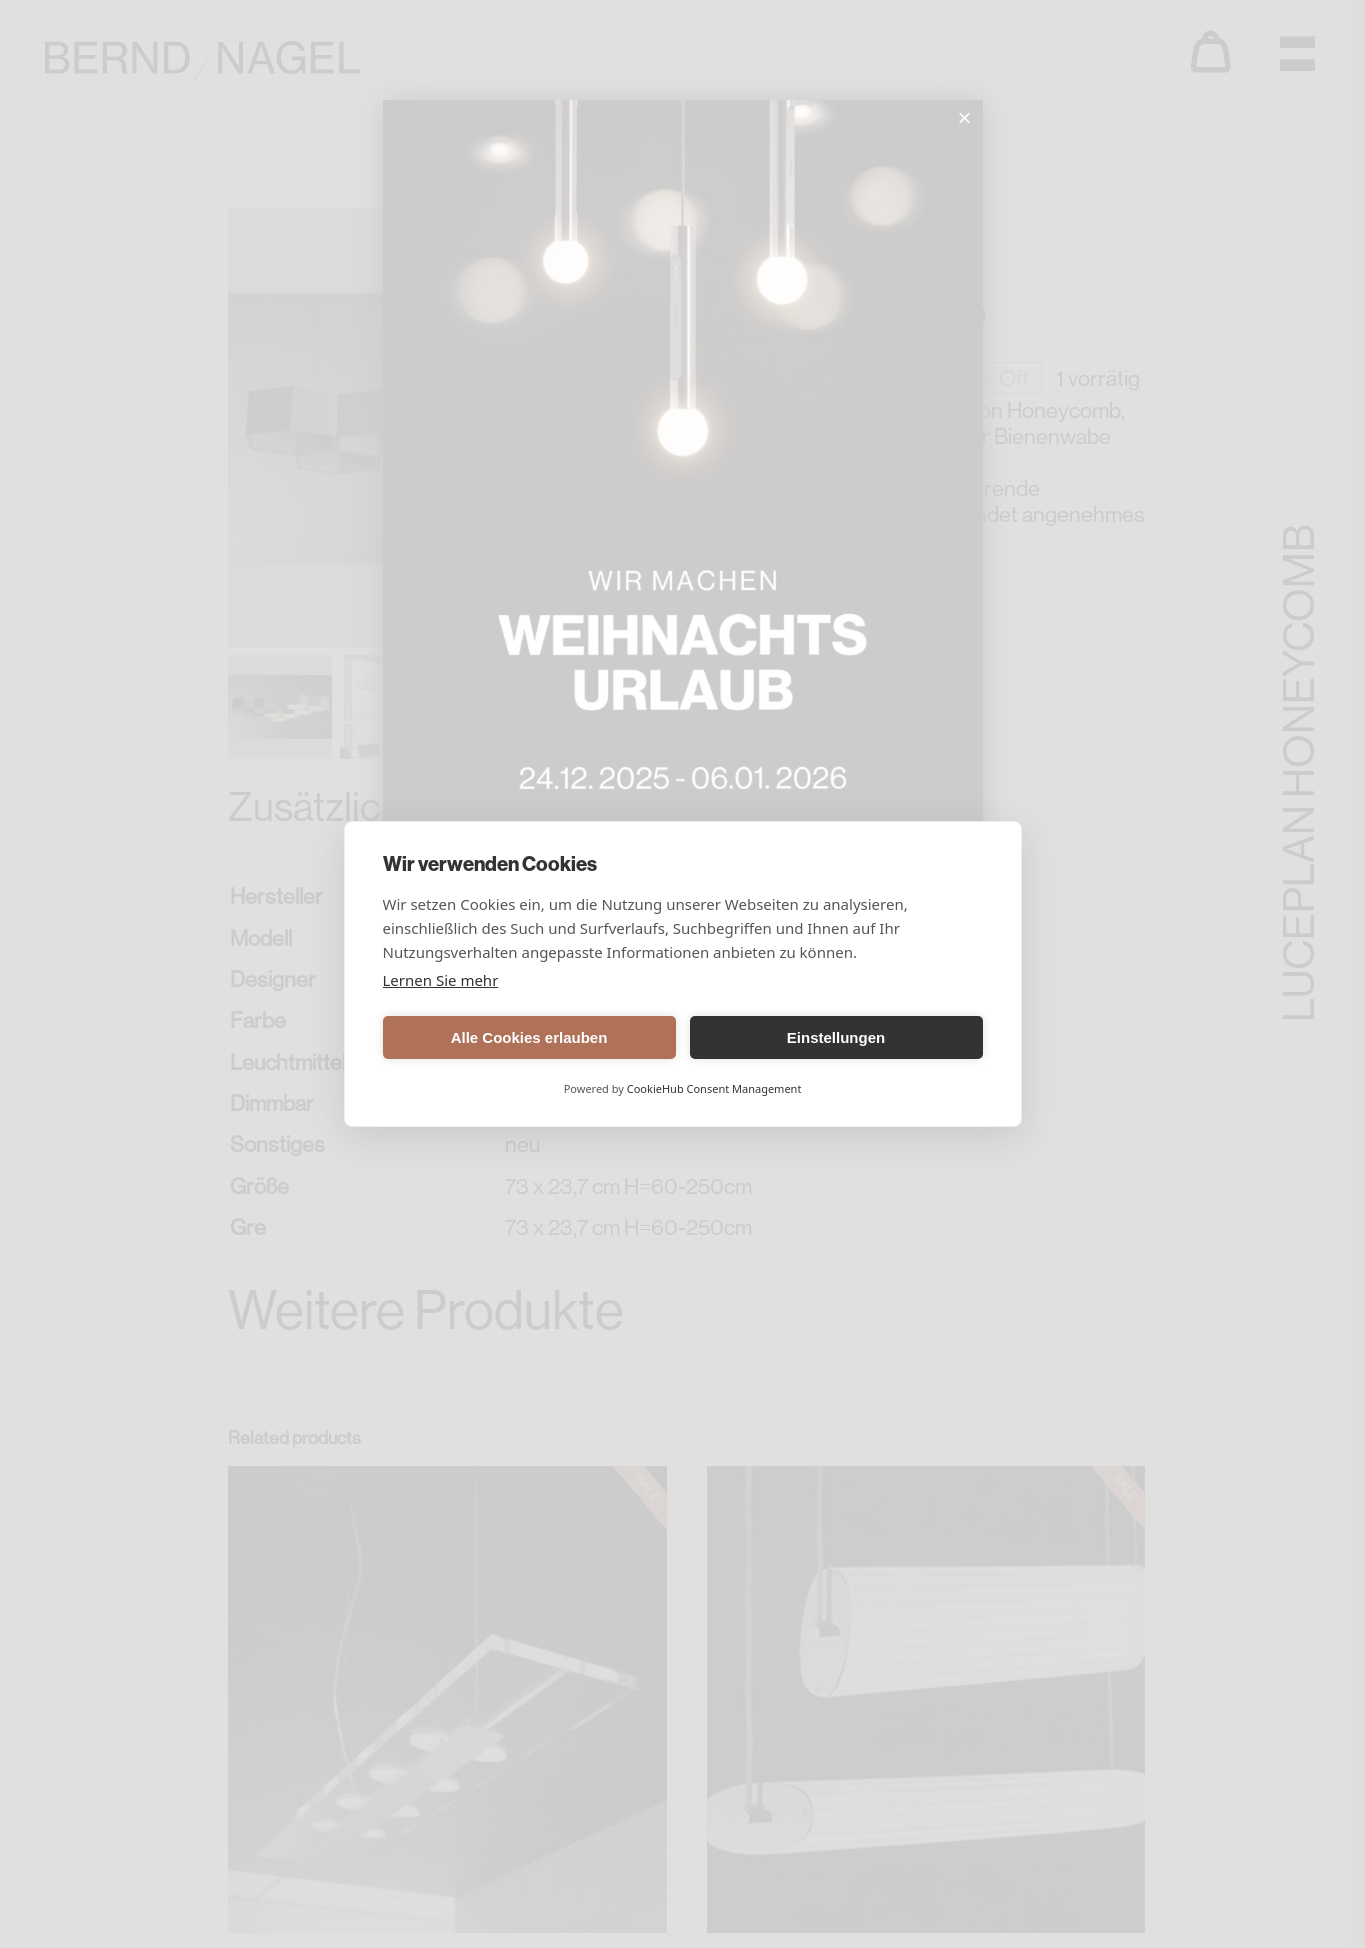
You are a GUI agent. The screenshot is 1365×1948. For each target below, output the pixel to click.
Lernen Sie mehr (441, 980)
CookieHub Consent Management (714, 1088)
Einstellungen (836, 1037)
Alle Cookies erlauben (529, 1037)
